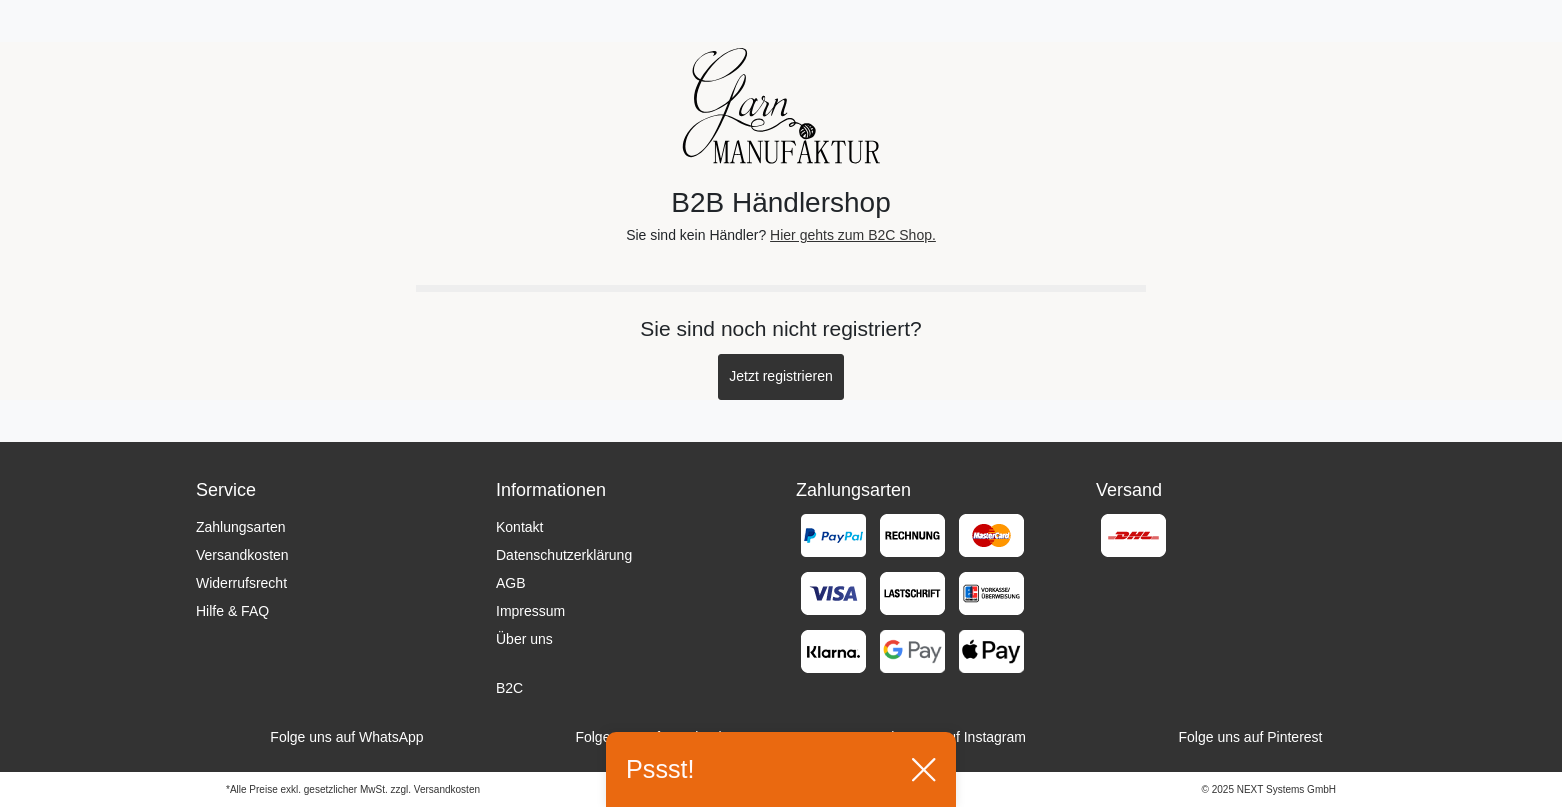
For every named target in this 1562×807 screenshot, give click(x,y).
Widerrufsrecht (241, 583)
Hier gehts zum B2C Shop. (853, 235)
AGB (511, 583)
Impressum (530, 611)
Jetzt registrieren (780, 376)
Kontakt (519, 527)
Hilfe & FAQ (232, 611)
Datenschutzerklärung (564, 555)
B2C (509, 688)
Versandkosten (242, 555)
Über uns (524, 639)
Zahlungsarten (241, 527)
